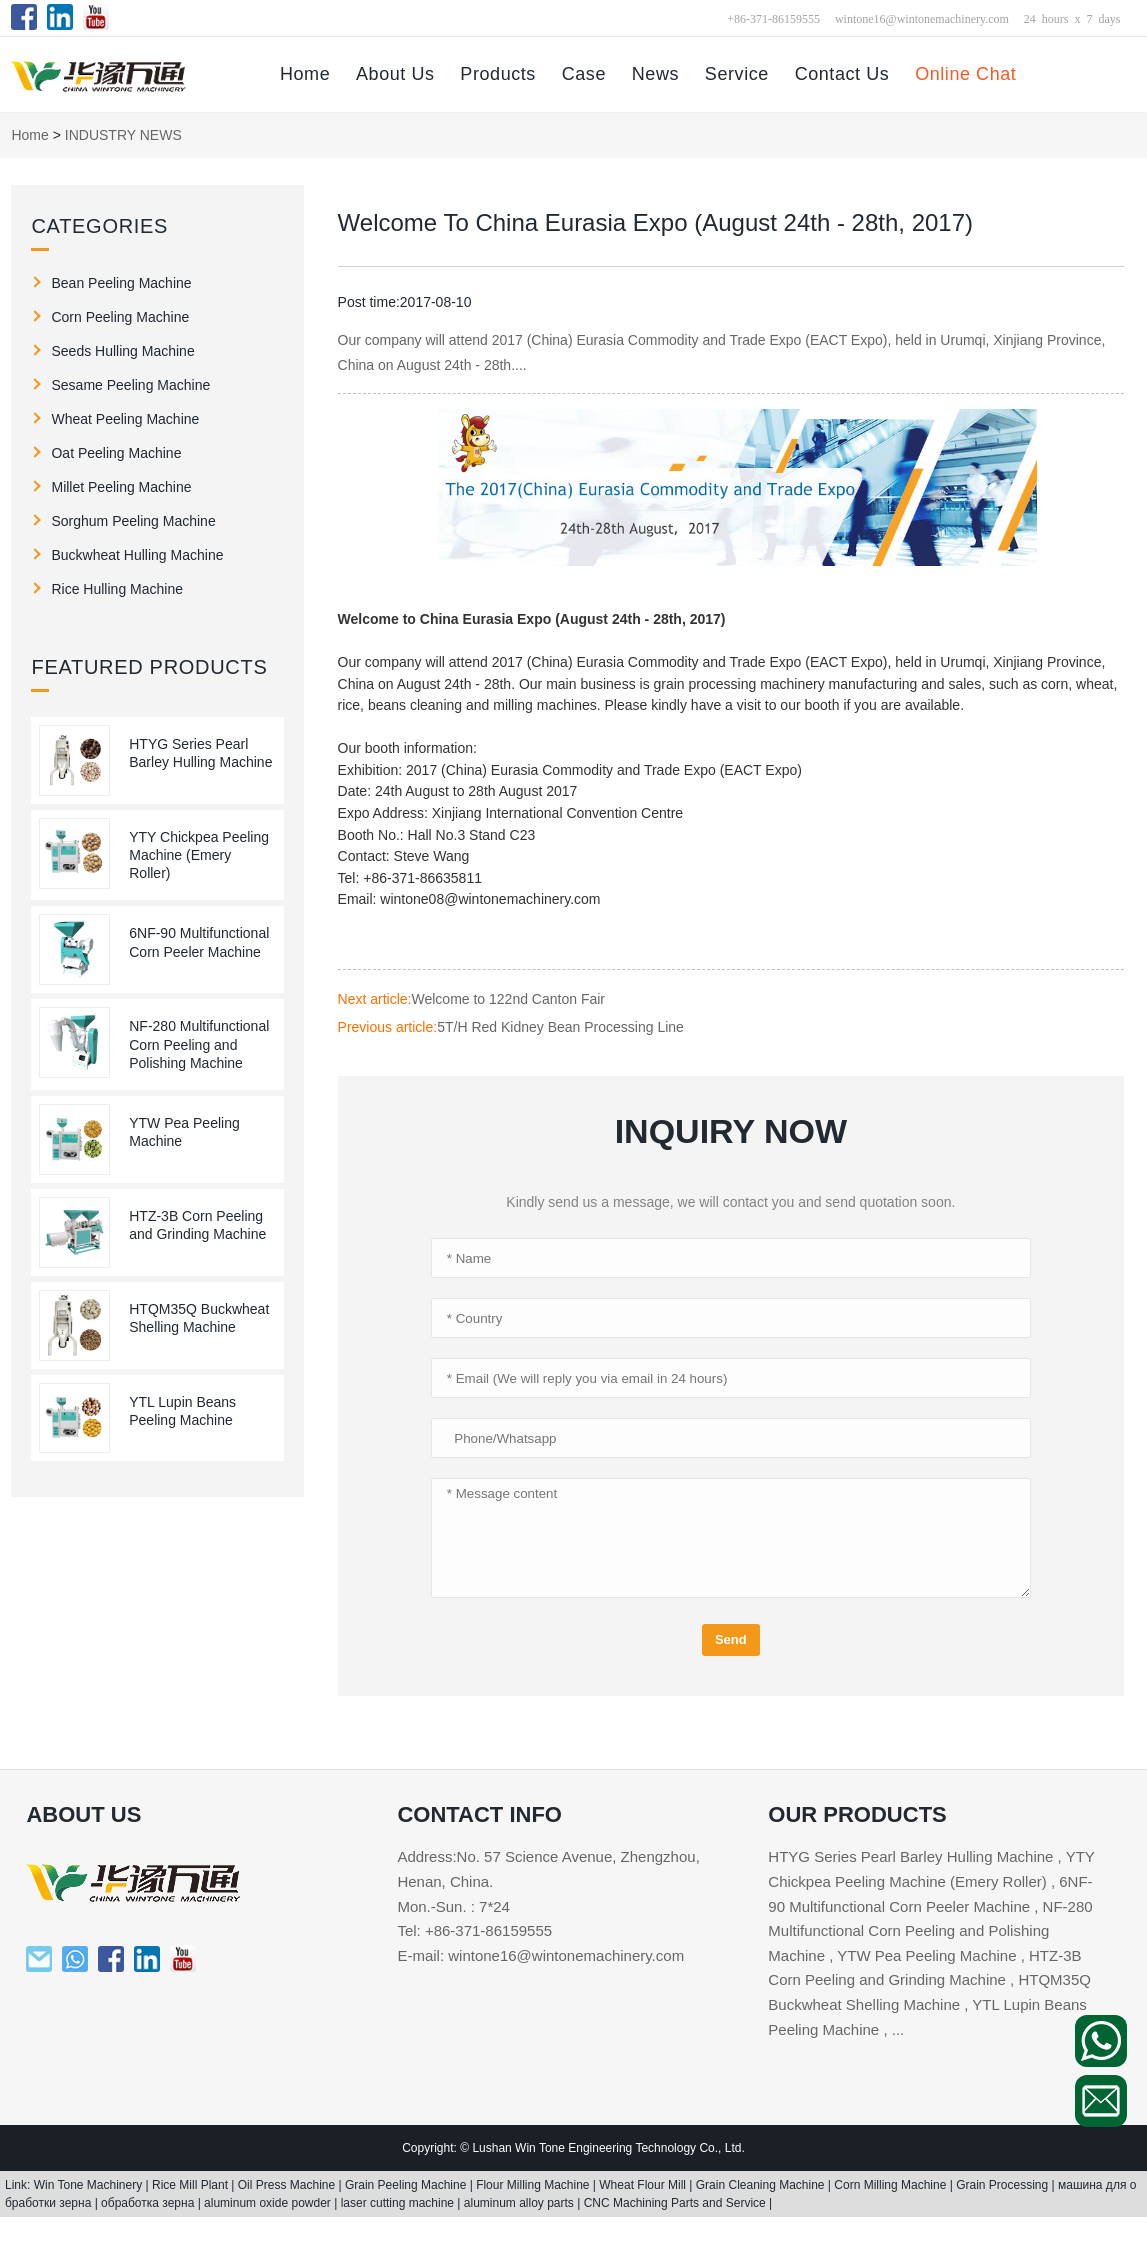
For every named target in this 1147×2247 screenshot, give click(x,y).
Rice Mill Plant (191, 2185)
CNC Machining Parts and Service (676, 2203)
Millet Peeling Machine (121, 487)
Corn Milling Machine (891, 2185)
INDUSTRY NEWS (123, 135)
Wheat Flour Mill (644, 2185)
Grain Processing (1003, 2185)
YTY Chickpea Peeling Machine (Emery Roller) (199, 855)
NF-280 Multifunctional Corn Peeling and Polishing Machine (199, 1044)
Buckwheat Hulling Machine (137, 555)
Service (737, 74)
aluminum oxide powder (269, 2203)
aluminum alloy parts (520, 2203)
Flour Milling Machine (534, 2185)
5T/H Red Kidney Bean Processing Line (560, 1027)
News (655, 74)
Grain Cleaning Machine (762, 2185)
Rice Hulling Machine (117, 589)
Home (305, 74)
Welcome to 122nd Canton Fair (508, 999)
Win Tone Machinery (90, 2185)
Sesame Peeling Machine (130, 385)
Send (731, 1639)
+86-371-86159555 (773, 18)
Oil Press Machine (288, 2185)
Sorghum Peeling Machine (133, 521)
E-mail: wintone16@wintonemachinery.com (540, 1955)
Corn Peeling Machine (120, 317)
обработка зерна (149, 2203)
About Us (395, 74)
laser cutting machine (399, 2203)
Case (584, 74)
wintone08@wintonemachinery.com (490, 899)
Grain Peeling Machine (407, 2185)
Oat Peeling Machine (116, 453)
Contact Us (842, 74)
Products (498, 74)
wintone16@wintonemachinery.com (922, 18)
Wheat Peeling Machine (125, 419)
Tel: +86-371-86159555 (474, 1930)
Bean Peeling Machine (121, 283)
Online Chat (965, 74)
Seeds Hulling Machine (122, 351)
